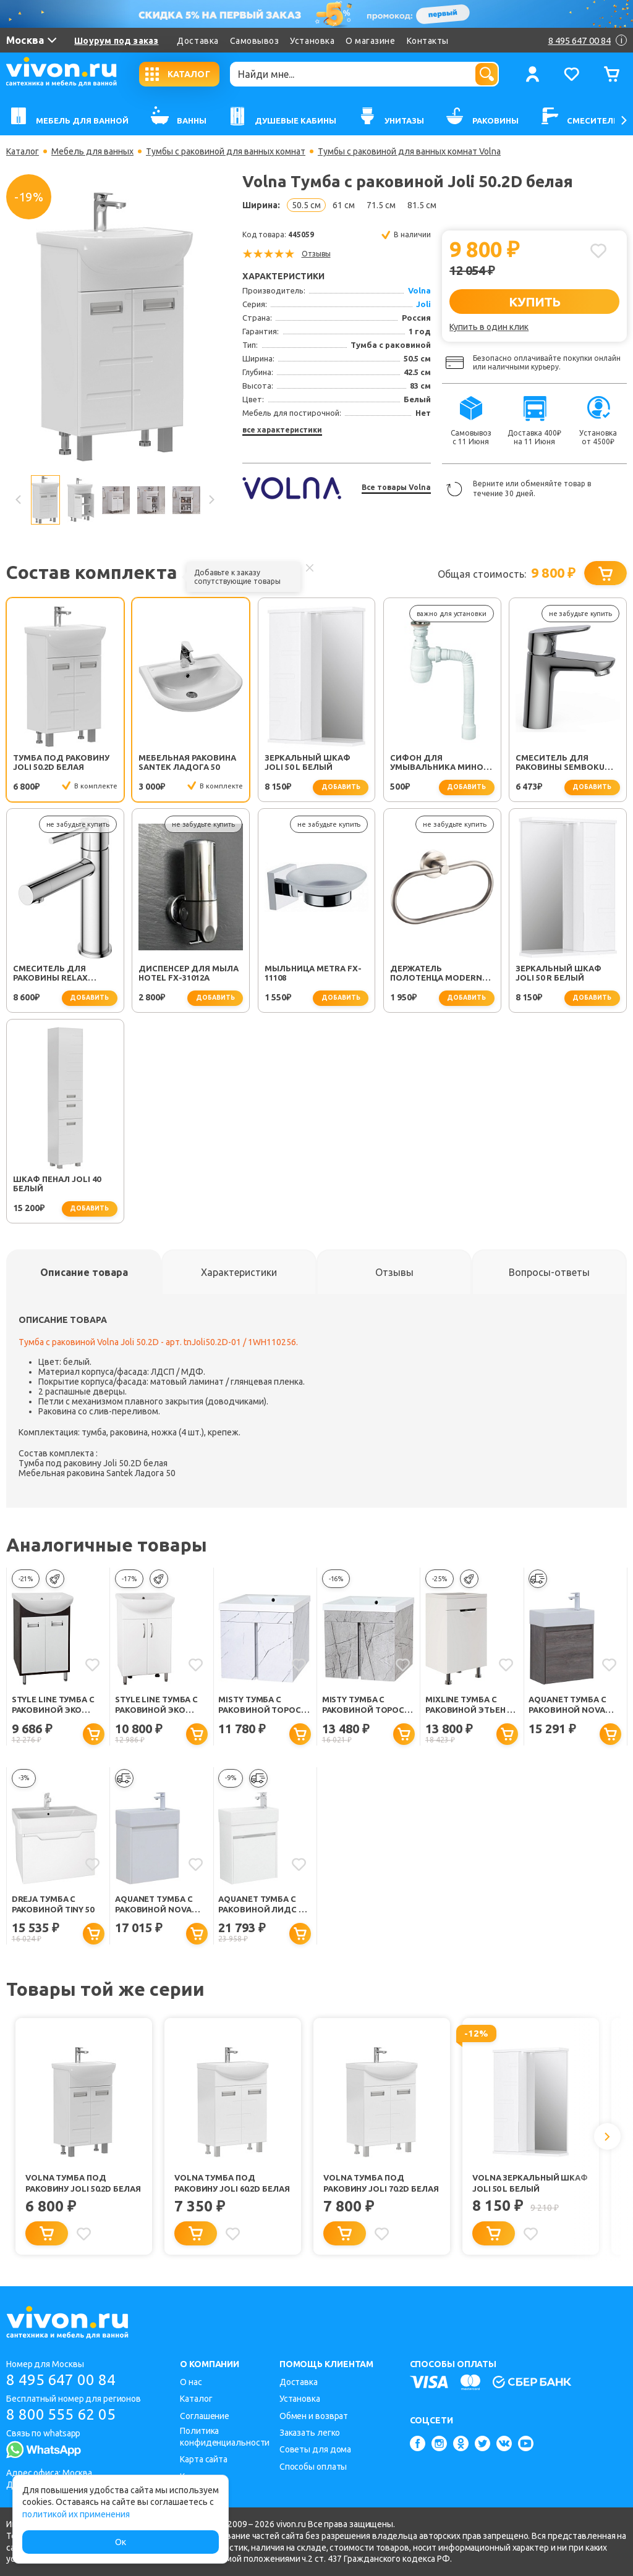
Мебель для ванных (92, 151)
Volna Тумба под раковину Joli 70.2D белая (381, 2182)
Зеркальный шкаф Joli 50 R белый (558, 973)
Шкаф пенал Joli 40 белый (57, 1184)
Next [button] (210, 500)
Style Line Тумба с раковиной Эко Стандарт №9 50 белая (156, 1705)
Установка (312, 41)
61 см (344, 205)
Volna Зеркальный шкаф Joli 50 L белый (530, 2182)
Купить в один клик (489, 327)
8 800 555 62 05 (61, 2414)
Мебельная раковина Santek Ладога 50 (187, 762)
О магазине (370, 41)
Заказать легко (310, 2433)
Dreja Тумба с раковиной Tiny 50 (53, 1904)
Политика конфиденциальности (225, 2436)
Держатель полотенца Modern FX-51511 (436, 974)
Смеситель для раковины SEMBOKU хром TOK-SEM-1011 (560, 763)
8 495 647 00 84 (61, 2379)
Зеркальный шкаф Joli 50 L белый (307, 762)
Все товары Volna (396, 487)
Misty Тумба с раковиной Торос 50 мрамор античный (363, 1705)
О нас (191, 2382)
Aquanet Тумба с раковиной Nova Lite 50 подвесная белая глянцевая (156, 1904)
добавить (340, 786)
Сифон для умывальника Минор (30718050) (439, 763)
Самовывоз (254, 41)
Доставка (197, 41)
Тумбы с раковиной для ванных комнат (225, 151)
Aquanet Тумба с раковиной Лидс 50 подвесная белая (262, 1904)
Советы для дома (315, 2449)
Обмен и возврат (314, 2416)
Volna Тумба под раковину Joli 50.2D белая (83, 2182)
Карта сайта (203, 2459)
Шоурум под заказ (116, 41)
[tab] (83, 1272)
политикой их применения (76, 2514)
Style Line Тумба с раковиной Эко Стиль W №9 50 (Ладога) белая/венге (53, 1705)
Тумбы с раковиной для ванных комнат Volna (409, 151)
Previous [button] (18, 500)
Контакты (428, 41)
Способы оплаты (313, 2467)
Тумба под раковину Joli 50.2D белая (61, 762)
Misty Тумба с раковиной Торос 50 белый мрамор (259, 1705)
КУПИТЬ (534, 301)
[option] (114, 327)
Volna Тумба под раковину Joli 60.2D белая (232, 2182)
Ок (120, 2542)
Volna (419, 290)
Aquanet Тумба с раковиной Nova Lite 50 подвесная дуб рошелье (569, 1705)
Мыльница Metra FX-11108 (313, 973)
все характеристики (282, 430)
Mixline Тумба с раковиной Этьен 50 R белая (470, 1705)
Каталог (22, 151)
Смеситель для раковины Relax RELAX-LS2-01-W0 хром (62, 974)
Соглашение (204, 2416)
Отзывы (316, 254)
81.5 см (421, 205)
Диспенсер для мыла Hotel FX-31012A (188, 973)
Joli (423, 304)
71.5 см (381, 205)
